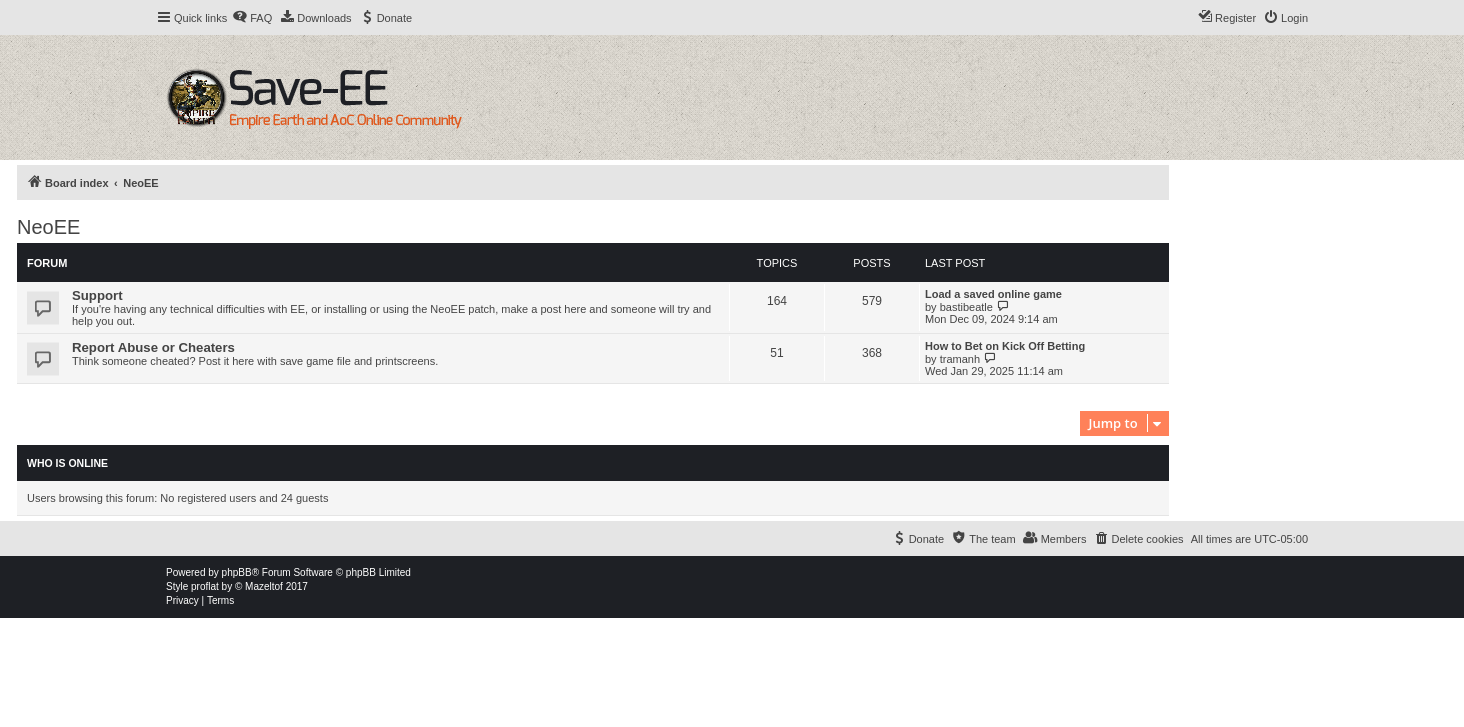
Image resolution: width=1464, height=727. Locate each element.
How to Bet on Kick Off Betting (1005, 346)
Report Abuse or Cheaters (153, 347)
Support (97, 295)
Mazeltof (264, 586)
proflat (205, 586)
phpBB (237, 572)
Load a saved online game (993, 294)
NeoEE (48, 227)
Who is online (67, 463)
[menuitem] (252, 18)
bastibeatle (966, 307)
